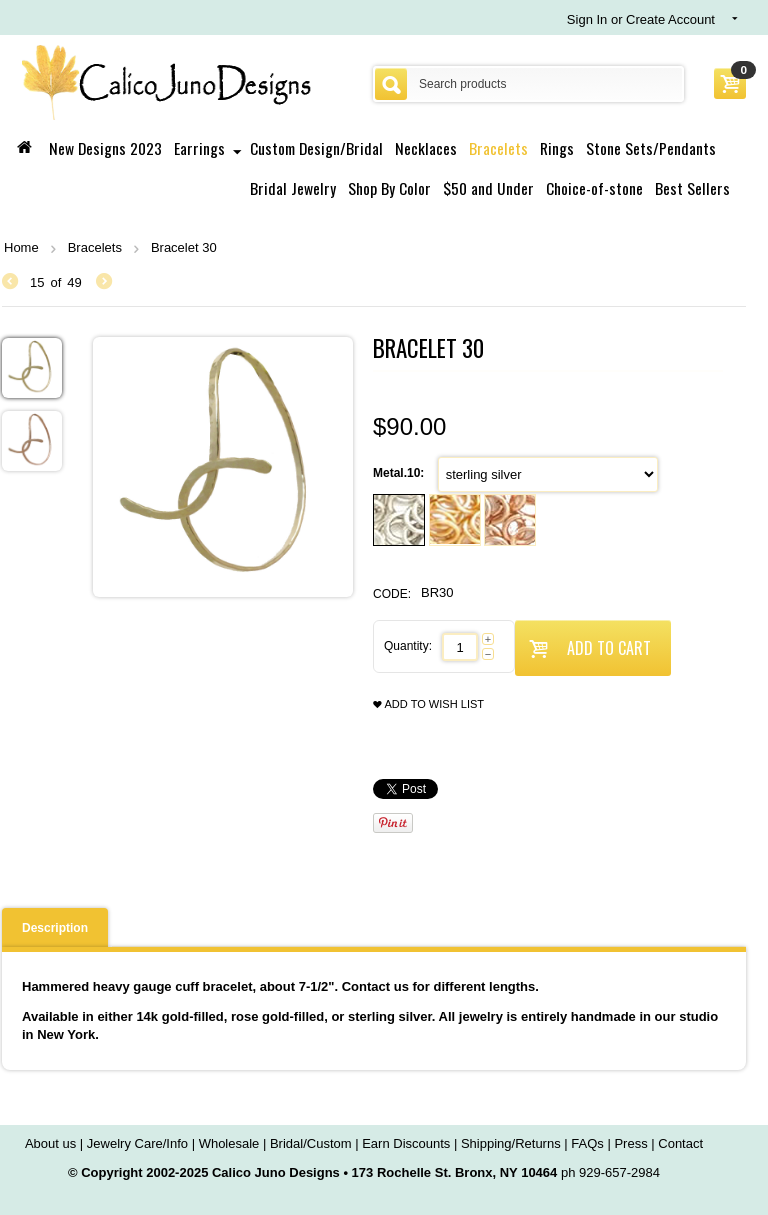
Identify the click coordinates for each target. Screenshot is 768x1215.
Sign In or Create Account (641, 19)
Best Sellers (692, 188)
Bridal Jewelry (293, 188)
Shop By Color (389, 188)
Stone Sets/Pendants (651, 148)
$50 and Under (488, 188)
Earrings (199, 148)
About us (50, 1143)
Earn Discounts (406, 1143)
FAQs (587, 1143)
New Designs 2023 (105, 148)
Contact (680, 1143)
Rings (557, 148)
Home (21, 247)
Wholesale (229, 1143)
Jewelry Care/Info (137, 1143)
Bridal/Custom (311, 1143)
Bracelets (498, 148)
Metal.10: (400, 473)
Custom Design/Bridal (316, 148)
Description (55, 928)
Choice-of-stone (594, 188)
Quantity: (408, 646)
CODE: (392, 594)
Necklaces (426, 148)
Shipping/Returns (511, 1143)
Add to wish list (428, 704)
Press (630, 1143)
